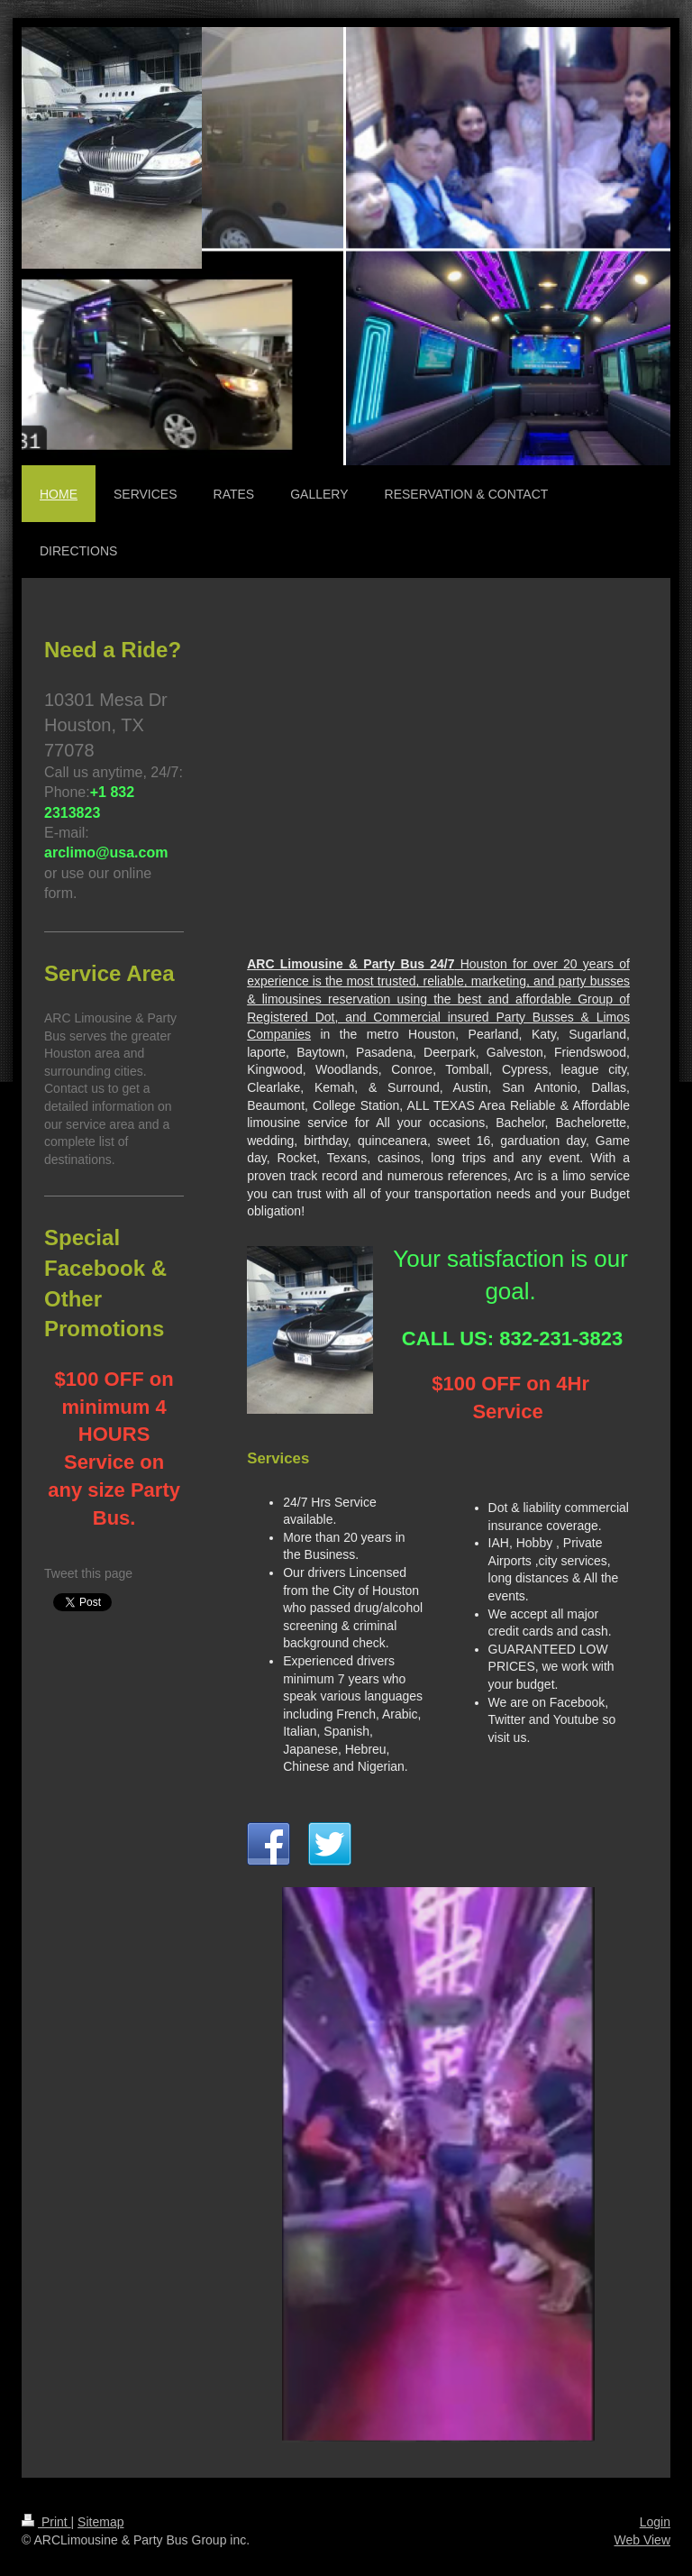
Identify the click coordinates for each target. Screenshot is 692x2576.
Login (655, 2522)
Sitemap (100, 2522)
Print (46, 2522)
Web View (642, 2540)
